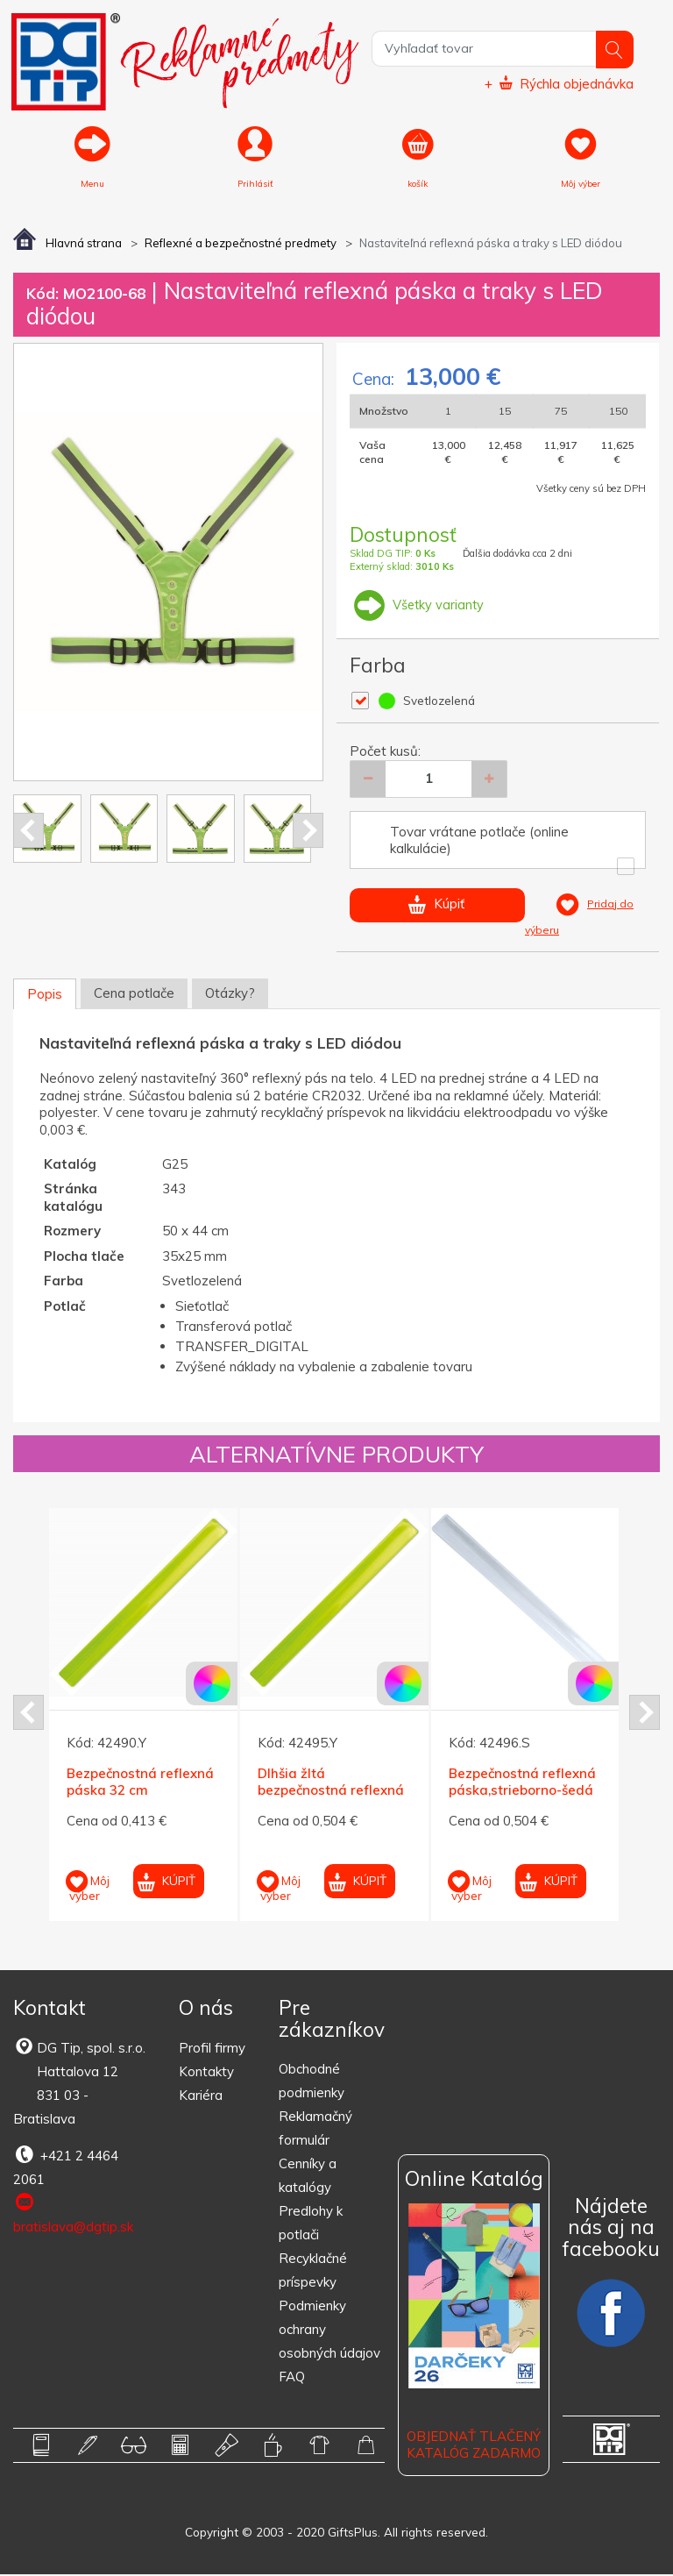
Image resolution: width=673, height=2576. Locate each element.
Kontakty (206, 2072)
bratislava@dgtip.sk (73, 2214)
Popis (44, 995)
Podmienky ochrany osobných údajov (329, 2331)
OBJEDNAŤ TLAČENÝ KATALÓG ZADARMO (474, 2446)
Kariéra (201, 2096)
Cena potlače (134, 994)
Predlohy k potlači (311, 2224)
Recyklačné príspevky (313, 2272)
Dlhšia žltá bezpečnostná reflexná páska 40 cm (331, 1791)
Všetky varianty (418, 605)
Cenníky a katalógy (307, 2177)
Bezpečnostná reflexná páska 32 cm (140, 1783)
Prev (28, 832)
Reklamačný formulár (315, 2130)
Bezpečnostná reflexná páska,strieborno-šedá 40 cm (522, 1791)
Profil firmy (212, 2048)
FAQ (292, 2378)
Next (308, 832)
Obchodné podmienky (311, 2082)
